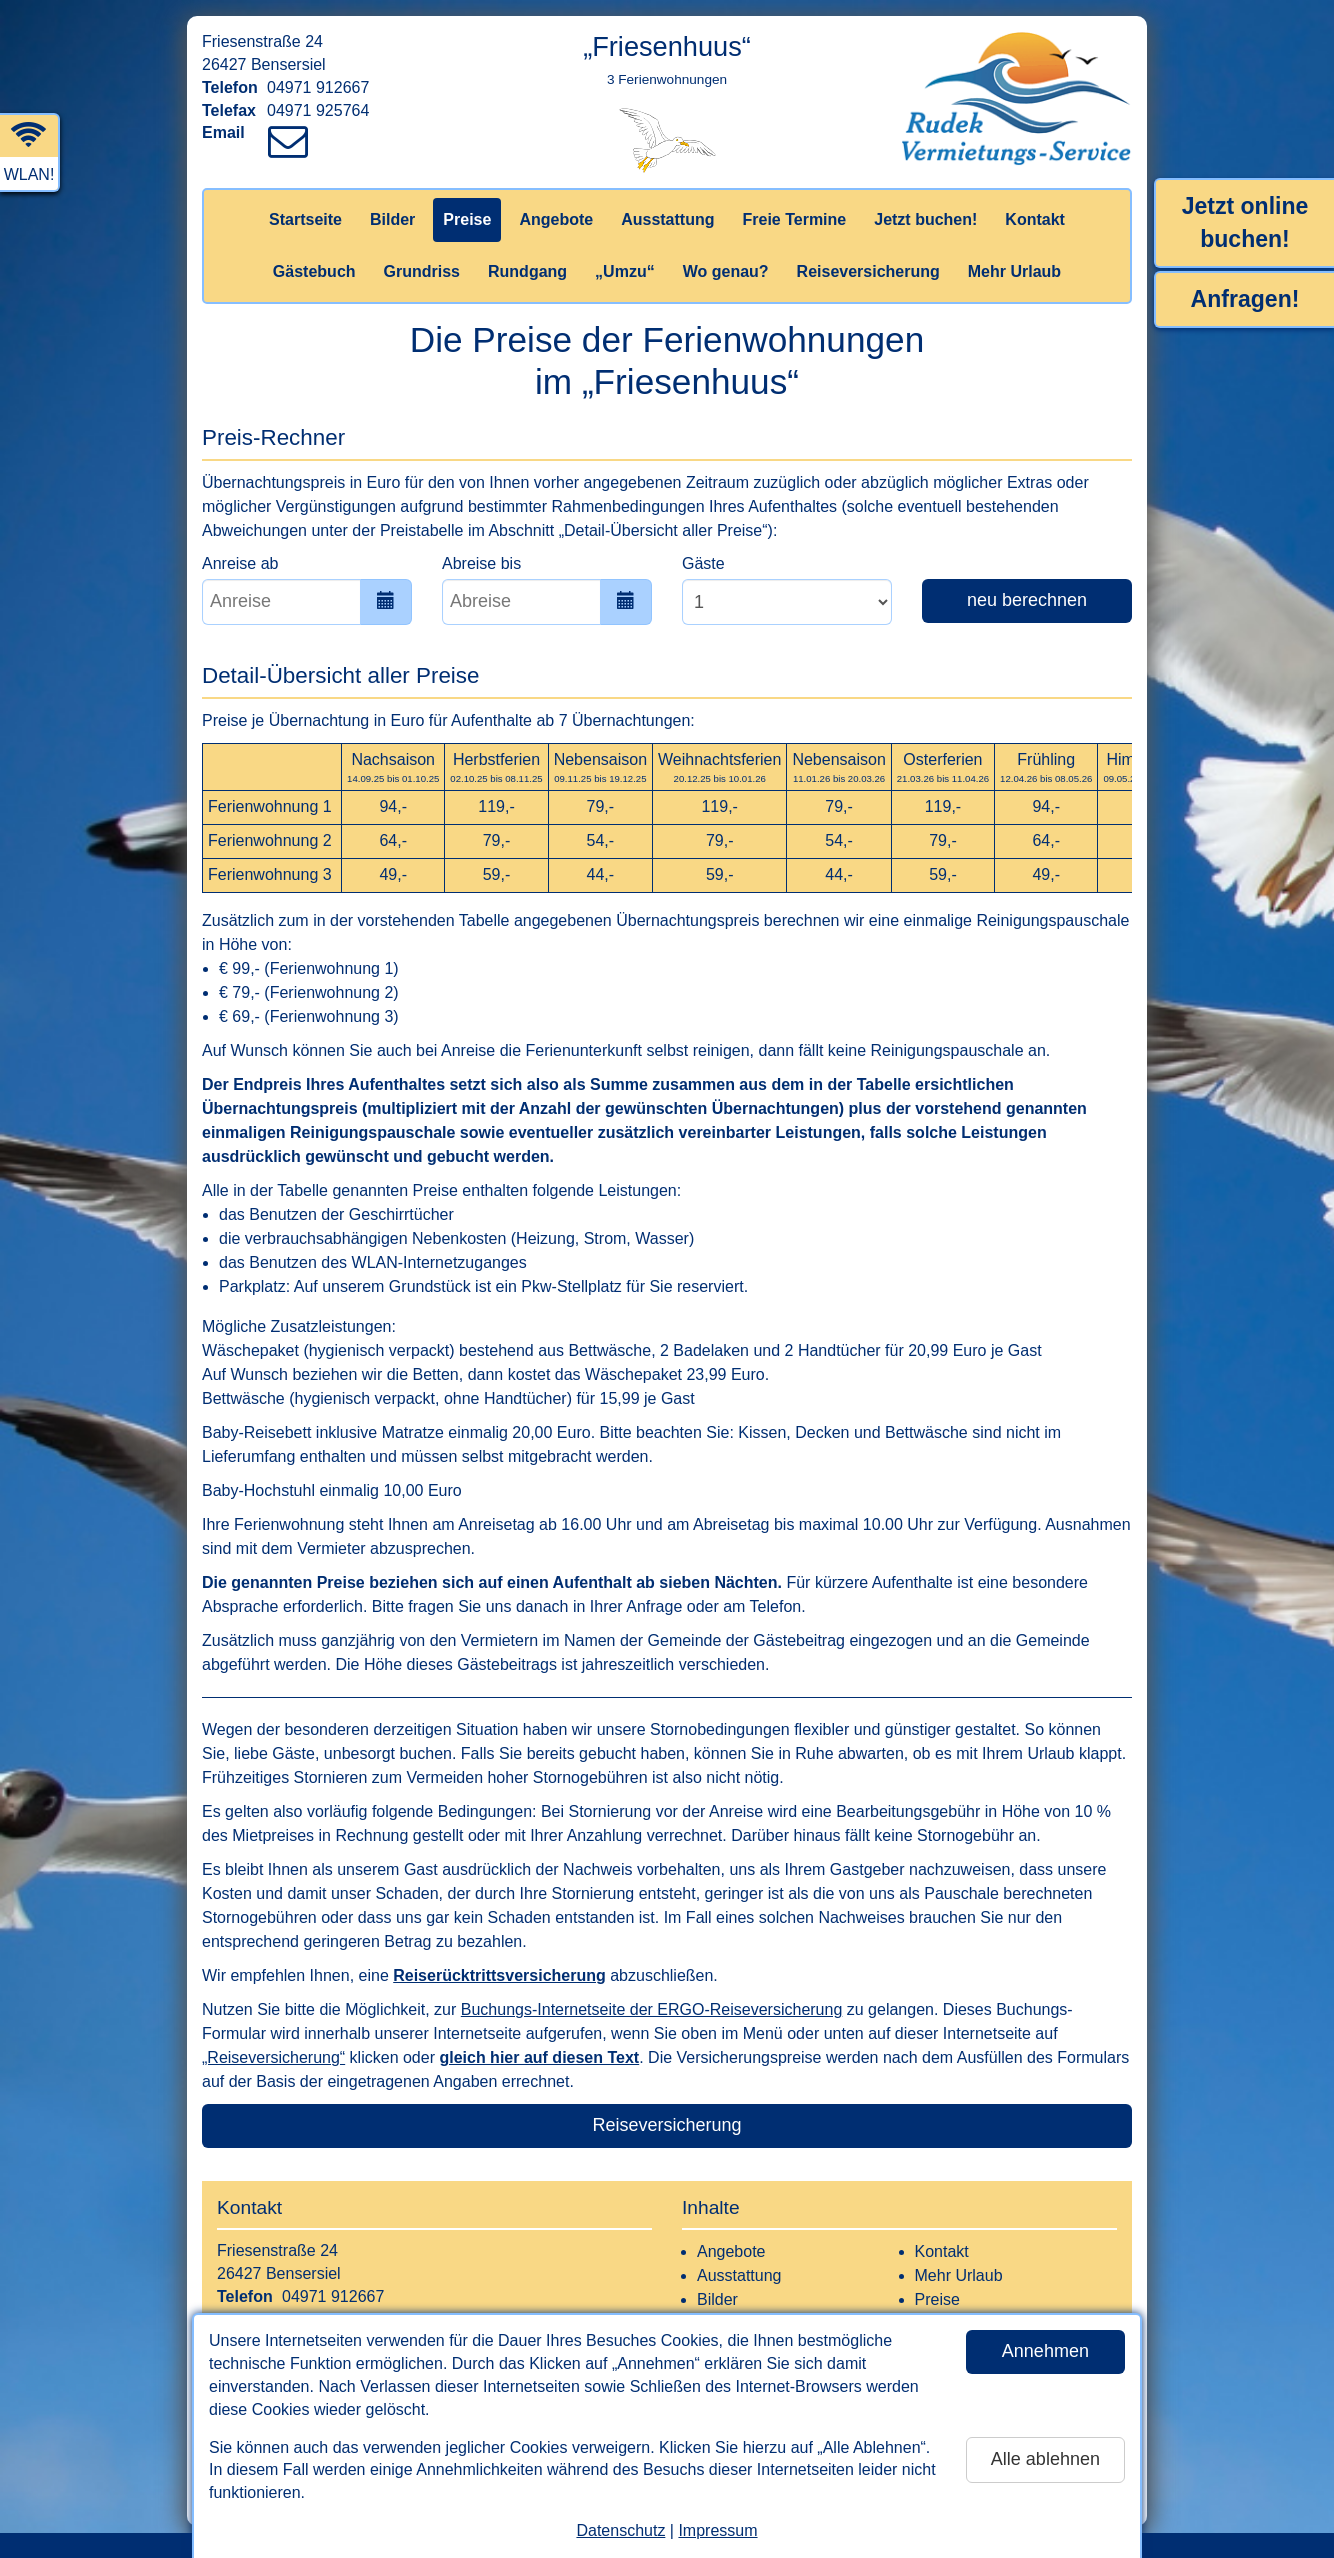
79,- (601, 806)
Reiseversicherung (868, 271)
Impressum (717, 2530)
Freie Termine (794, 219)
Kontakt (1035, 219)
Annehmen (1045, 2351)
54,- (601, 840)
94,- (393, 806)
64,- (393, 840)
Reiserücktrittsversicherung (499, 1975)
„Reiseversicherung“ (273, 2057)
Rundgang (527, 271)
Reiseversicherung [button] (666, 2125)
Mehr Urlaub (1014, 271)
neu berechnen (1027, 600)
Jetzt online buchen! (1245, 222)
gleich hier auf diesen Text (539, 2057)
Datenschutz (620, 2530)
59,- (497, 874)
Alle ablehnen (1045, 2459)
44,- (601, 874)
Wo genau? (726, 271)
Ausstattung (667, 219)
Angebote (556, 219)
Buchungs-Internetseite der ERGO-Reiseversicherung (652, 2009)
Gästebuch (314, 271)
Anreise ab (240, 563)
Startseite (305, 219)
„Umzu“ (625, 271)
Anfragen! (1245, 299)
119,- (496, 806)
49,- (393, 874)
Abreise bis (481, 563)
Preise (467, 219)
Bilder (392, 219)
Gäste (703, 563)
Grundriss (422, 271)
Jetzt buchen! (925, 219)
